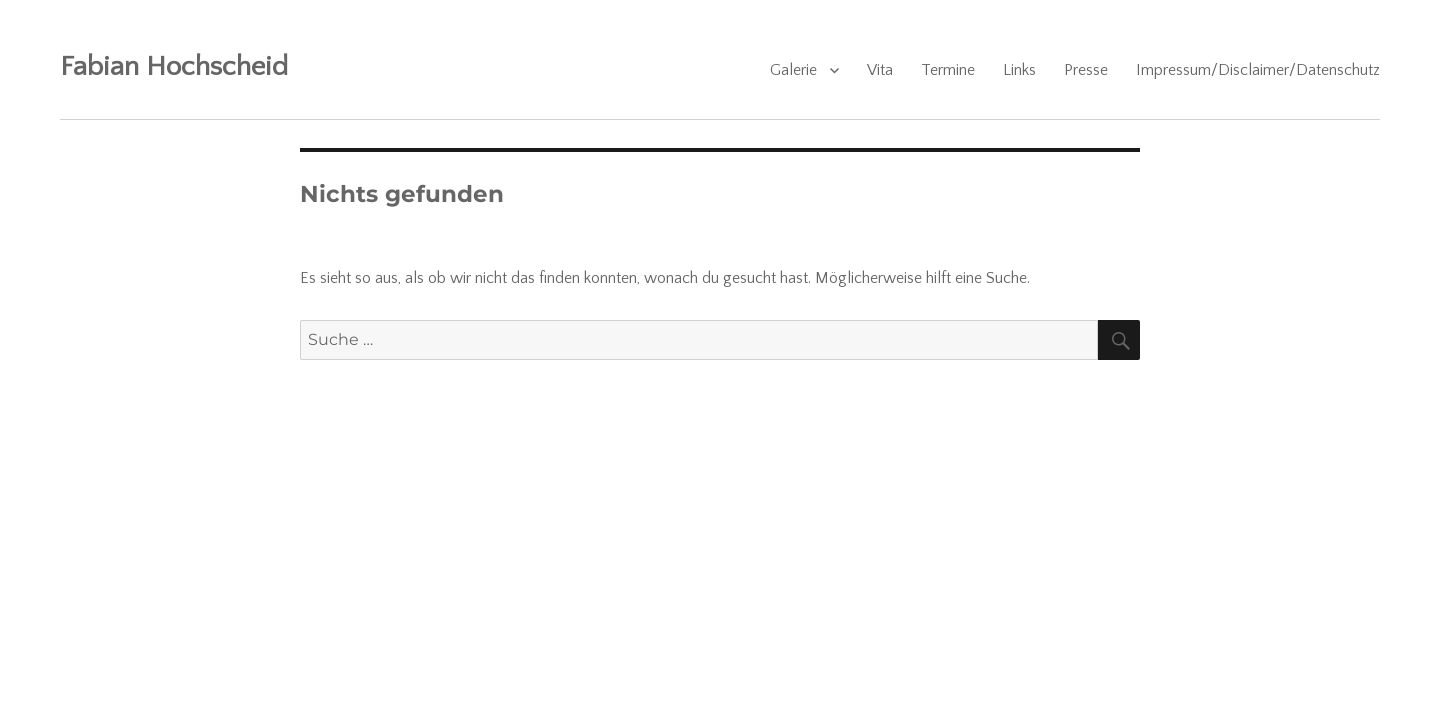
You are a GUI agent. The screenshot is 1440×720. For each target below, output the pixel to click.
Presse (1086, 70)
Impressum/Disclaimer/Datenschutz (1258, 70)
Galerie (793, 70)
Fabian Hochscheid (174, 66)
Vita (880, 70)
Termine (948, 70)
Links (1019, 70)
